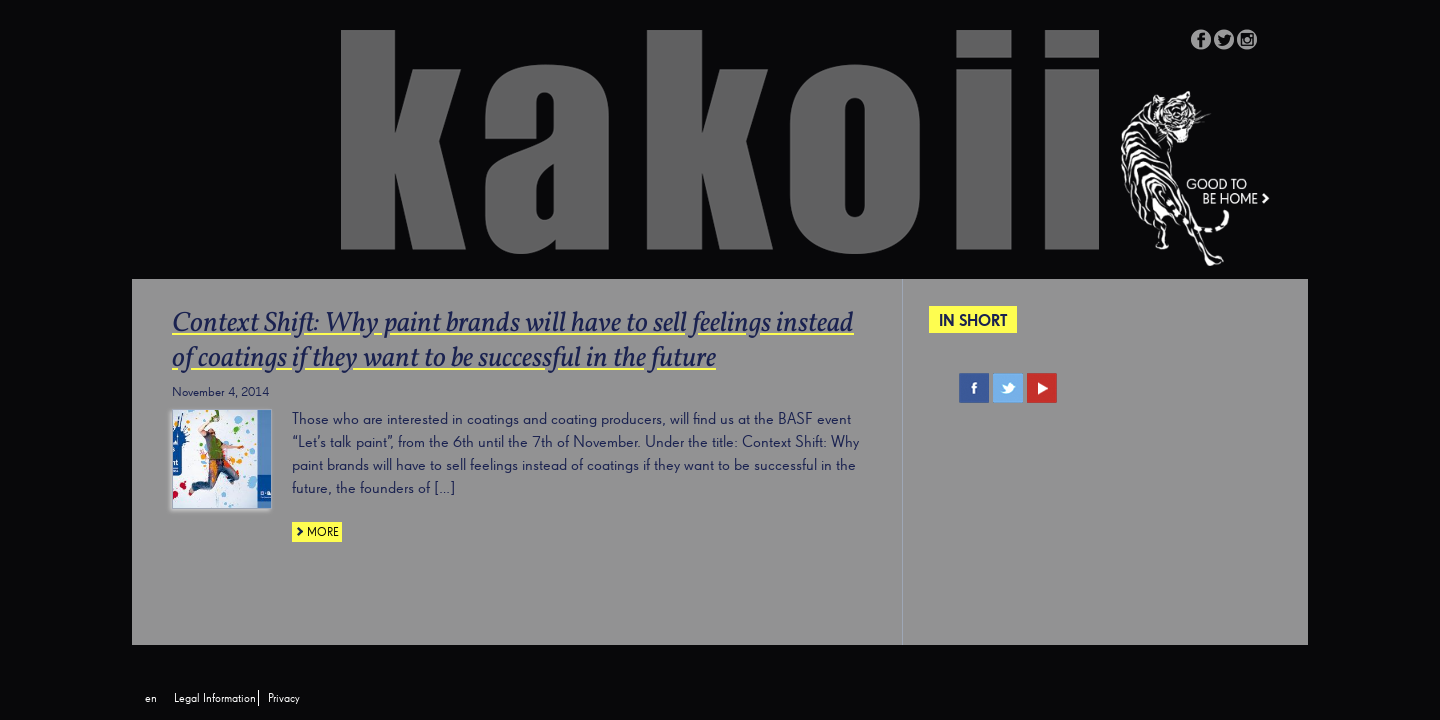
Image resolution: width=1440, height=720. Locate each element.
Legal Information (215, 699)
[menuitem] (151, 699)
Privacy (284, 699)
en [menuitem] (151, 699)
